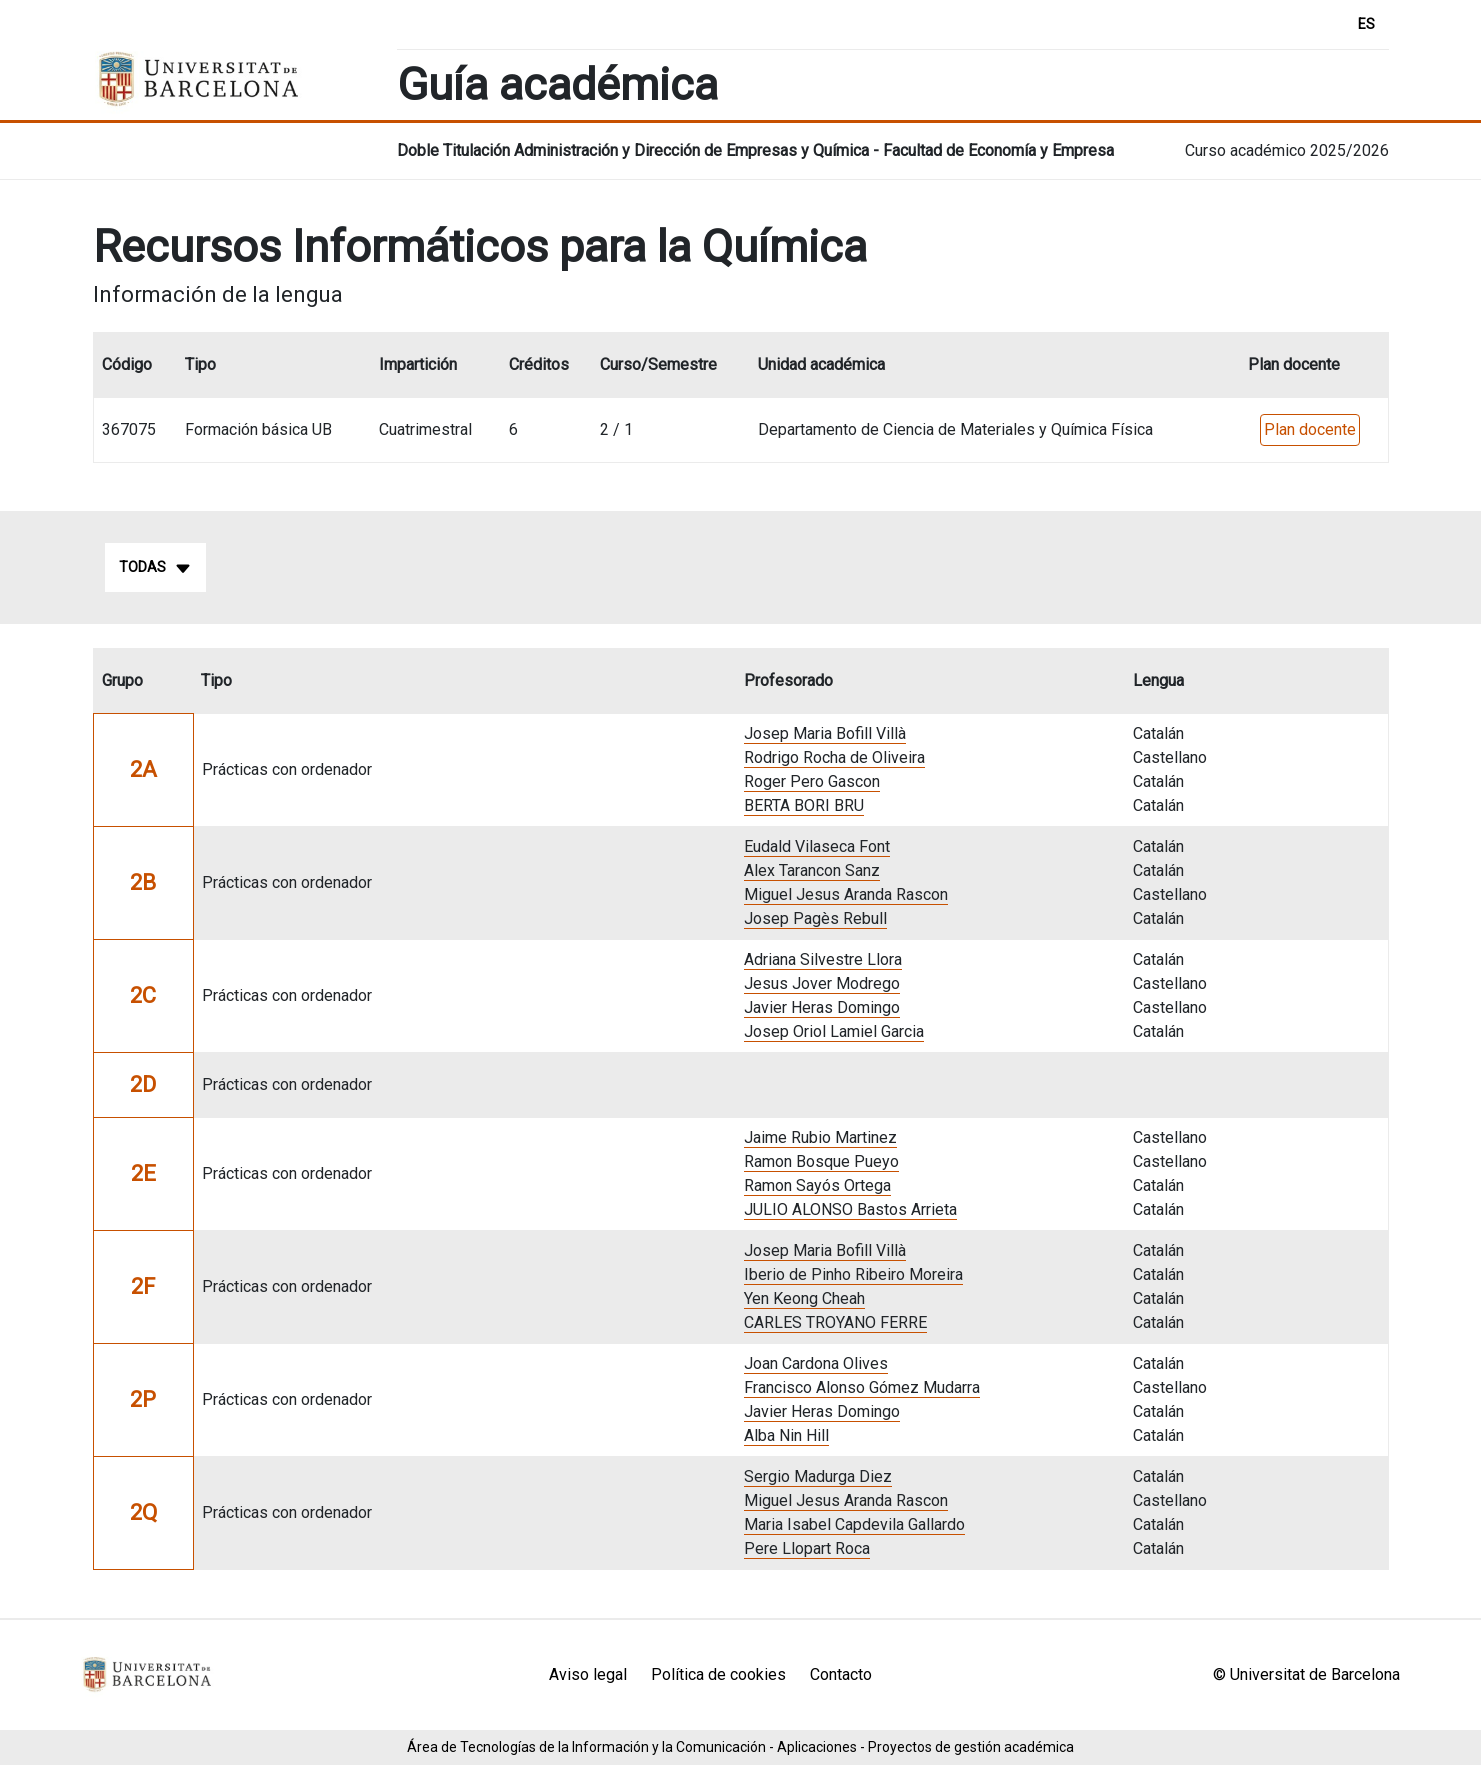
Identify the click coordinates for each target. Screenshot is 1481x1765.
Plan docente (1310, 429)
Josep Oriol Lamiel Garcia (834, 1031)
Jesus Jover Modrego (822, 983)
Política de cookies (718, 1674)
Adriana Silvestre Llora (823, 959)
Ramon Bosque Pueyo (821, 1161)
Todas (155, 568)
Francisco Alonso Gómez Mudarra (862, 1387)
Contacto (841, 1674)
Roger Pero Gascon (812, 781)
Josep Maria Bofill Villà (825, 733)
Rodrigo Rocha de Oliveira (834, 757)
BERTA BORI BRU (804, 805)
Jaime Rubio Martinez (820, 1137)
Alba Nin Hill (786, 1435)
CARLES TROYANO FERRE (835, 1322)
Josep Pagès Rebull (815, 918)
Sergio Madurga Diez (818, 1476)
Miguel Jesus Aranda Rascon (846, 894)
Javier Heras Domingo (822, 1007)
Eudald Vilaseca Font (817, 846)
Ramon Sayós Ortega (817, 1185)
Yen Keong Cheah (804, 1298)
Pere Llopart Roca (807, 1548)
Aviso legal (588, 1674)
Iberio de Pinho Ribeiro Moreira (853, 1274)
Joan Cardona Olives (816, 1363)
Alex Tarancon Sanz (812, 870)
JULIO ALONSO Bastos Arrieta (850, 1209)
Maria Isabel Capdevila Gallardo (854, 1524)
